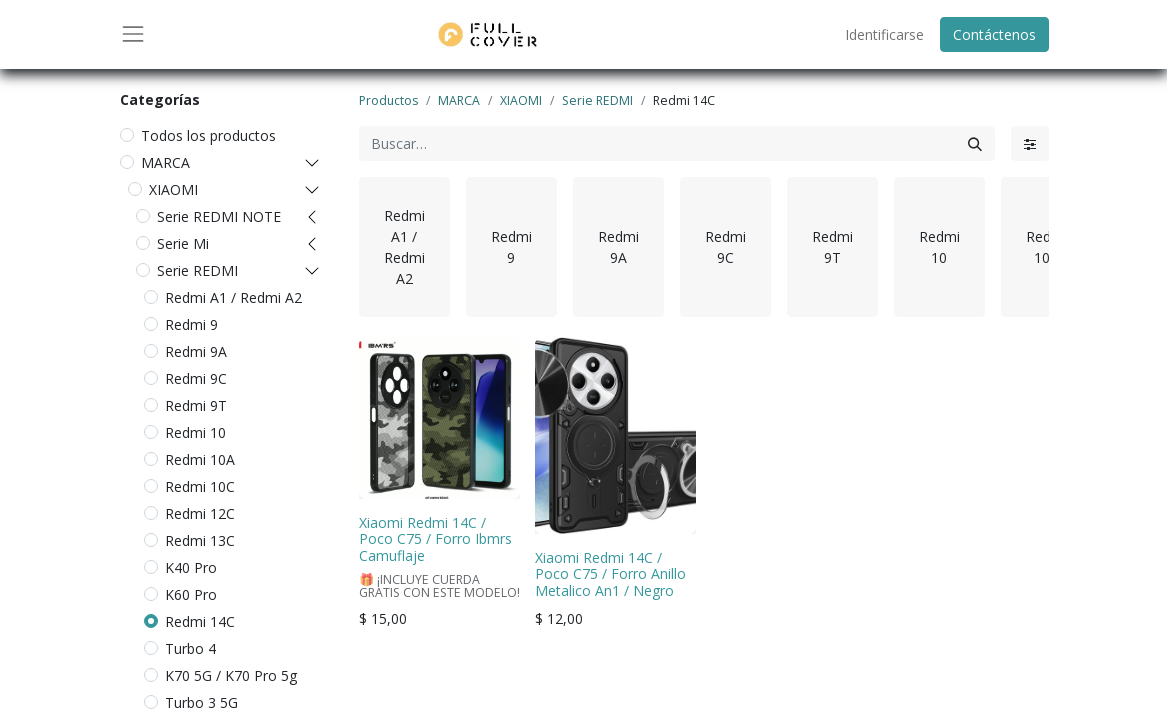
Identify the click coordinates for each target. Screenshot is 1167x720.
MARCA (165, 162)
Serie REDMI (197, 270)
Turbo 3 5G (201, 702)
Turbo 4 (190, 648)
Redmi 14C (200, 621)
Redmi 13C (200, 540)
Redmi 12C (200, 513)
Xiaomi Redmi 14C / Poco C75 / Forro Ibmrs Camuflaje (435, 539)
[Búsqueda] (975, 143)
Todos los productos (208, 135)
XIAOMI (173, 189)
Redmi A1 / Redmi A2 (233, 297)
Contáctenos (994, 34)
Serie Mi (183, 243)
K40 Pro (191, 567)
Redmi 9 (191, 324)
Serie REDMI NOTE (219, 216)
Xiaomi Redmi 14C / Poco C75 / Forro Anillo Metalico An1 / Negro (610, 574)
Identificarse (884, 34)
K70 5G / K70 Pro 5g (231, 675)
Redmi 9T (196, 405)
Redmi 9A (196, 351)
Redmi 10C (200, 486)
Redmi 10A (200, 459)
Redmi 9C (196, 378)
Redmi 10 (195, 432)
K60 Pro (191, 594)
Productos (388, 100)
